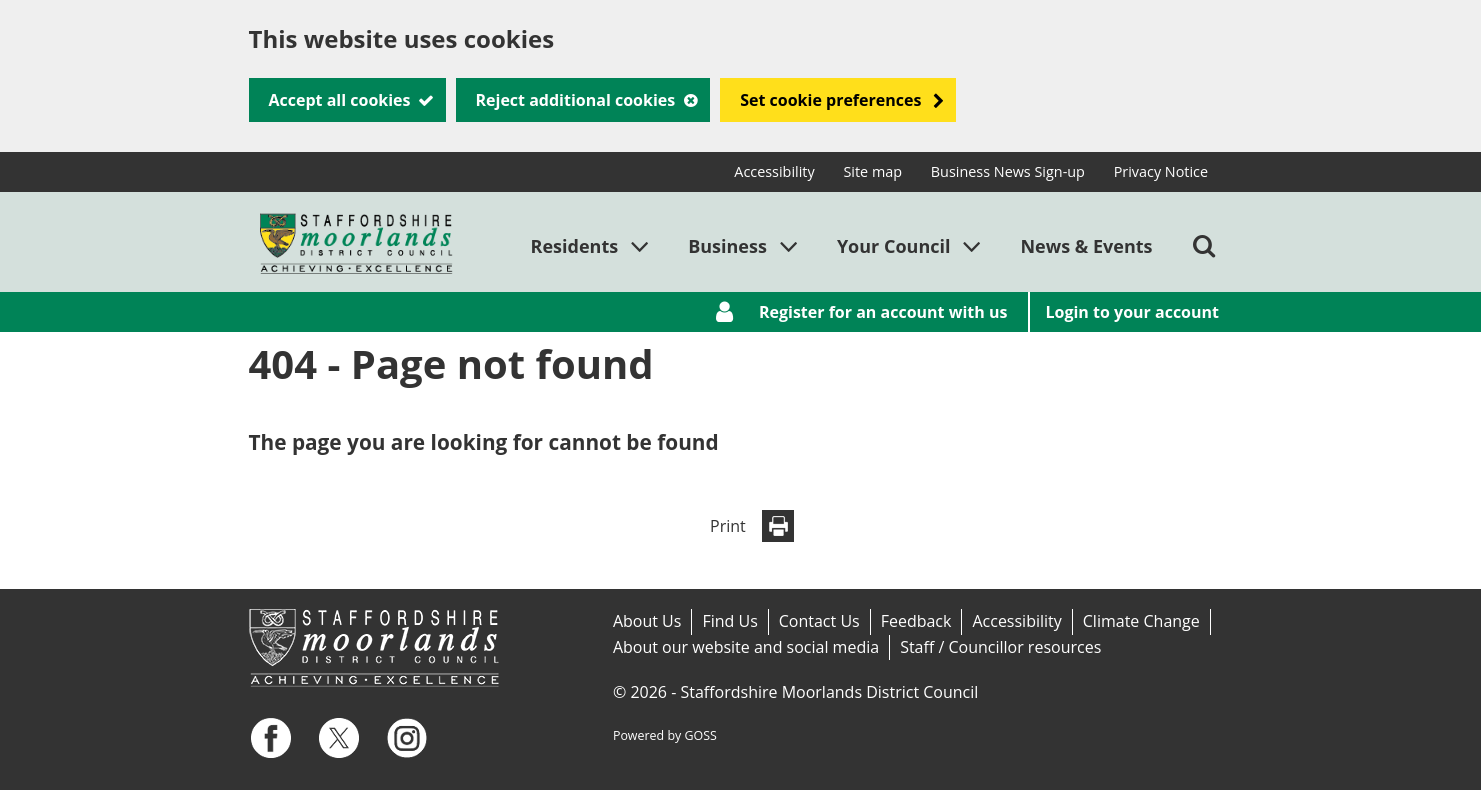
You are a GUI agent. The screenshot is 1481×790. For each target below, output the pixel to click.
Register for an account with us (883, 312)
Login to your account (1133, 312)
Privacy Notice (1161, 171)
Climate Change (1141, 621)
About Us (647, 621)
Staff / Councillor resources (1000, 647)
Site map (872, 171)
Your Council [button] (894, 246)
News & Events (1086, 246)
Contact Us (819, 621)
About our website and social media (746, 647)
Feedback (916, 621)
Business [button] (727, 246)
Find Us (729, 621)
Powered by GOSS (665, 735)
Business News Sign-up (1008, 171)
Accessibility (774, 171)
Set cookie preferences (830, 100)
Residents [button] (575, 246)
